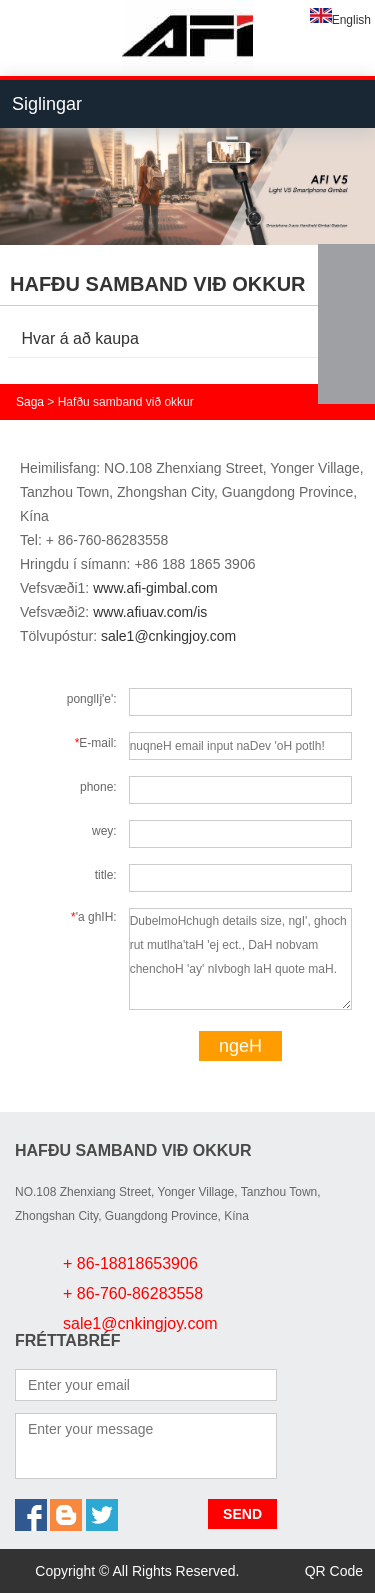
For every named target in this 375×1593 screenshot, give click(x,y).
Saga (30, 402)
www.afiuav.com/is (150, 612)
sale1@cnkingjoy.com (168, 636)
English (340, 20)
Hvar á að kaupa (80, 338)
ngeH (240, 1046)
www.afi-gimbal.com (155, 588)
